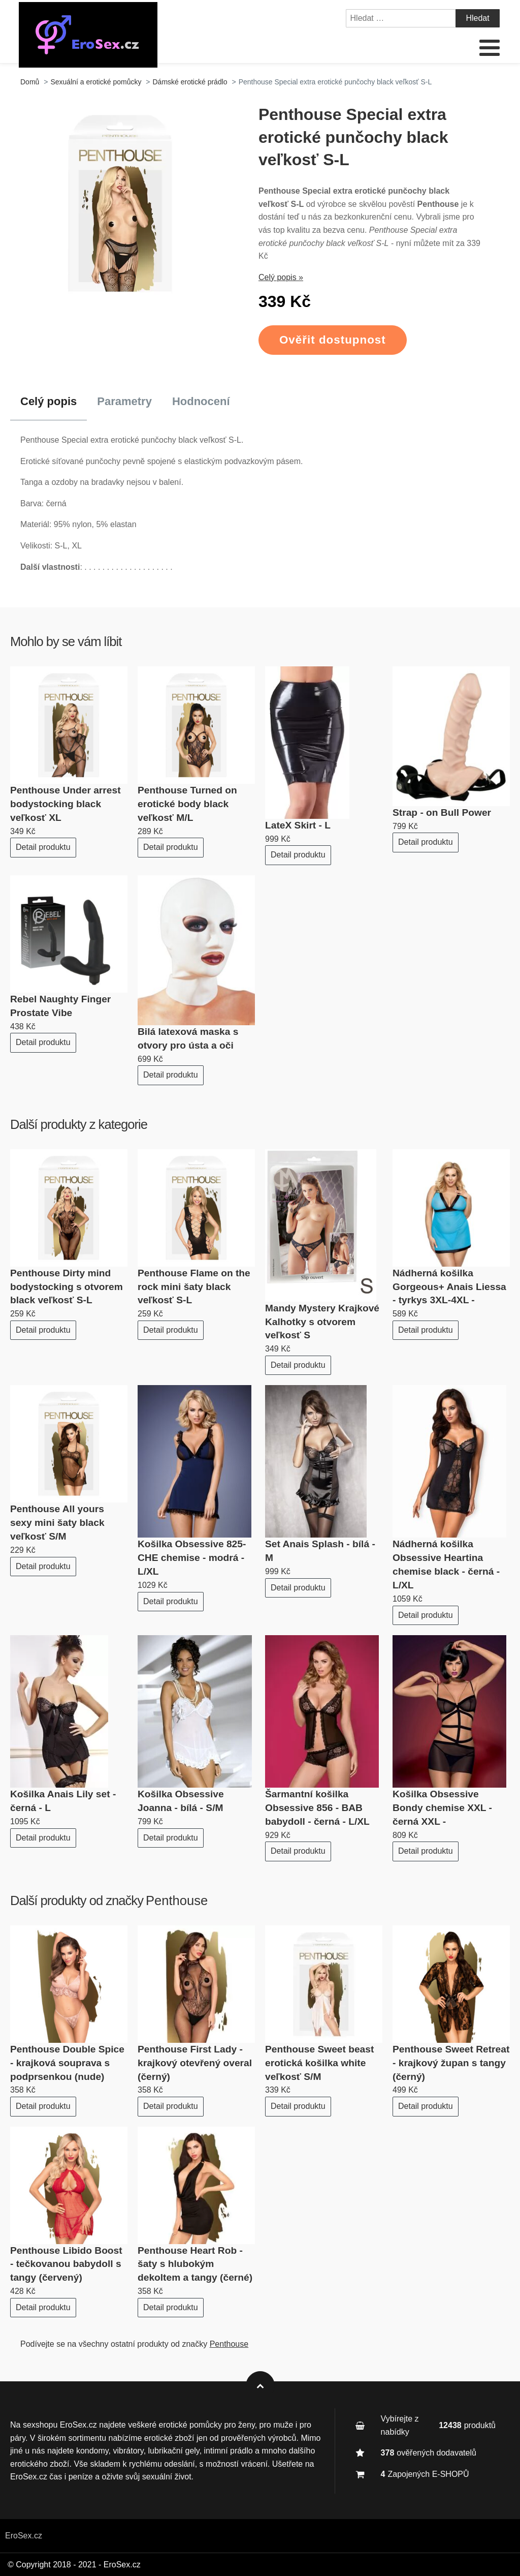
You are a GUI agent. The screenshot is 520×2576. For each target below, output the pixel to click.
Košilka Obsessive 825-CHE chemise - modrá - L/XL (192, 1558)
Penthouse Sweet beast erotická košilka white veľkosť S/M (319, 2063)
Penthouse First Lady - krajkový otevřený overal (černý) (195, 2063)
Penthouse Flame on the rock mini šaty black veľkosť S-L (194, 1287)
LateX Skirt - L (298, 825)
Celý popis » (280, 277)
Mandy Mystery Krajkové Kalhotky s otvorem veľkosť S (322, 1322)
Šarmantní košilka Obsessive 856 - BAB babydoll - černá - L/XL (317, 1808)
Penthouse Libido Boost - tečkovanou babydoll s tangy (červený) (66, 2264)
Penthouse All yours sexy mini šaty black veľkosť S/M (57, 1523)
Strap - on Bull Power (442, 812)
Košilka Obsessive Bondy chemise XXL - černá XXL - (442, 1808)
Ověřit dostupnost (332, 339)
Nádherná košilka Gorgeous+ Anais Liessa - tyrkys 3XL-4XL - (449, 1287)
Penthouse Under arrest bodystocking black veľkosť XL (65, 804)
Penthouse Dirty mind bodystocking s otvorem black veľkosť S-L (66, 1287)
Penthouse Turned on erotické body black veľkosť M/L (187, 804)
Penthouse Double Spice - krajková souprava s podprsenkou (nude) (67, 2063)
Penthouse (177, 1900)
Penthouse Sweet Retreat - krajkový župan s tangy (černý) (451, 2063)
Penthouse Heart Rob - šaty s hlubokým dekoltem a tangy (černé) (195, 2264)
